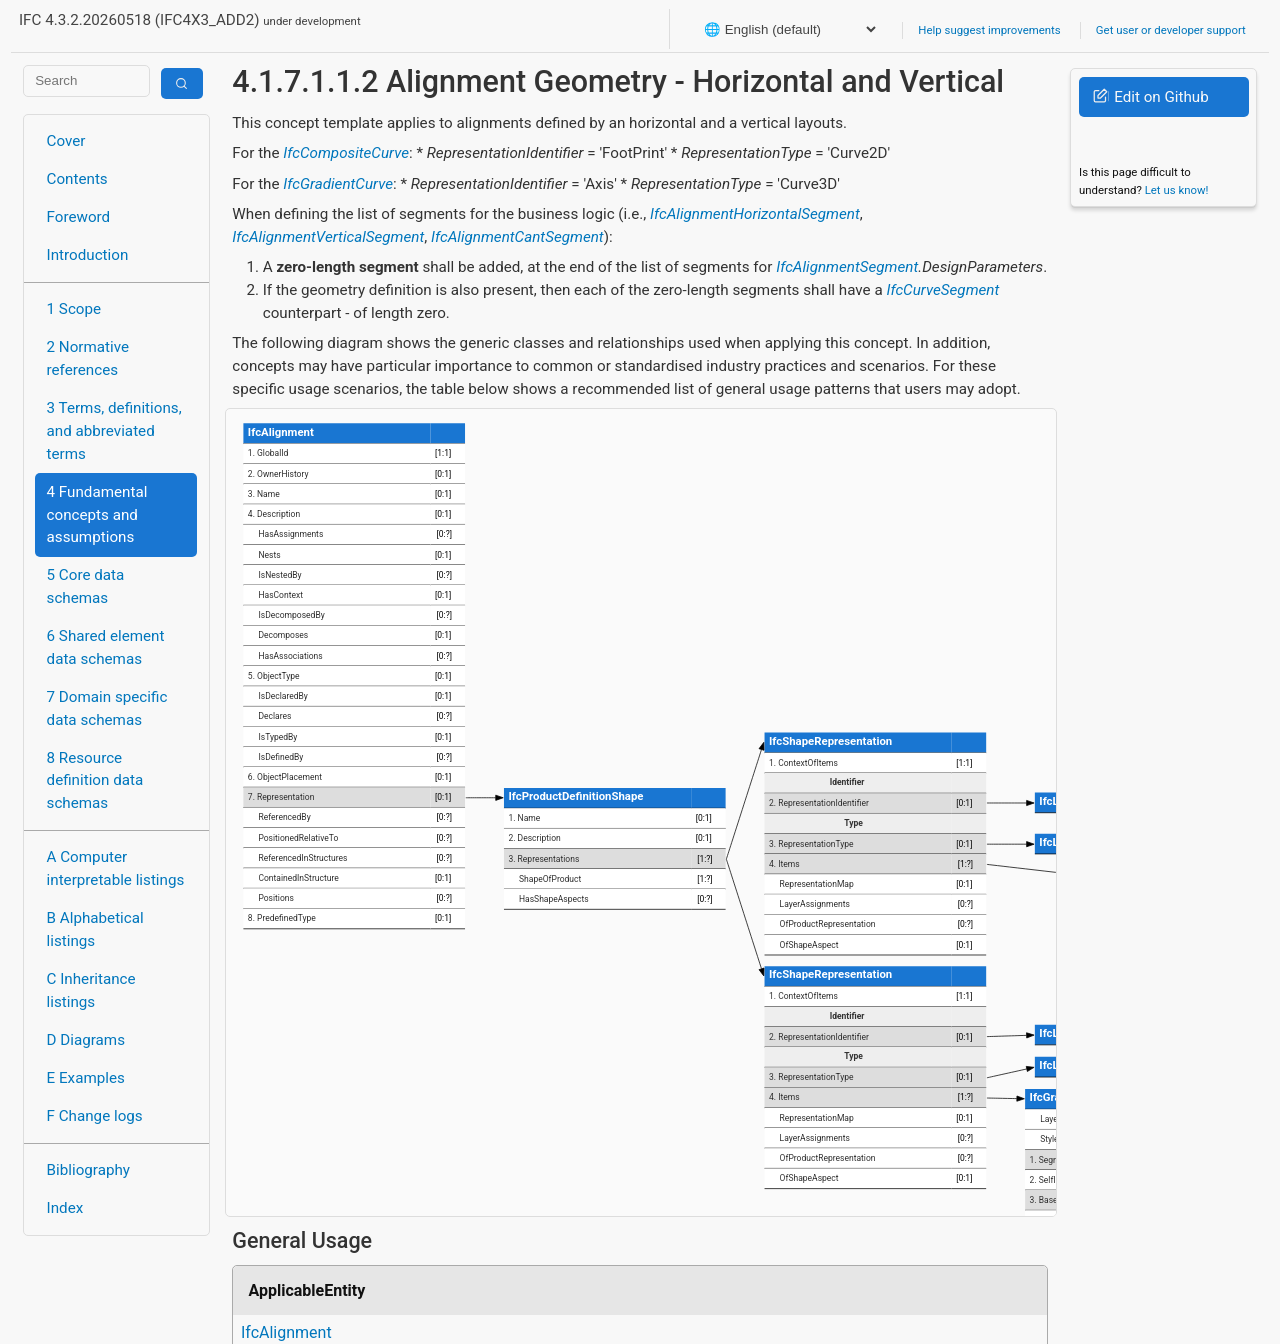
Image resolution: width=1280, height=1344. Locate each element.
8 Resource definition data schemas (95, 781)
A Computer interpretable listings (116, 868)
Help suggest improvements (989, 30)
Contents (77, 179)
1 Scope (74, 309)
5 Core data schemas (86, 586)
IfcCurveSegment (942, 290)
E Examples (86, 1078)
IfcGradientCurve (338, 184)
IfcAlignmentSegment (847, 267)
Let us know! (1177, 190)
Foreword (79, 217)
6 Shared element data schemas (106, 647)
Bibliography (88, 1170)
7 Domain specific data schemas (107, 708)
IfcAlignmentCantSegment (517, 237)
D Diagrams (86, 1040)
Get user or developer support (1171, 30)
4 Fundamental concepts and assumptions (97, 515)
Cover (66, 141)
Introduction (88, 255)
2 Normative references (88, 358)
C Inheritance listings (91, 990)
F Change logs (95, 1116)
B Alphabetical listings (95, 929)
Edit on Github (1150, 97)
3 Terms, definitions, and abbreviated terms (114, 431)
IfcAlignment (286, 1332)
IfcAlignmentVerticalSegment (328, 237)
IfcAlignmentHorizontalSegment (755, 214)
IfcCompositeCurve (346, 153)
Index (65, 1208)
